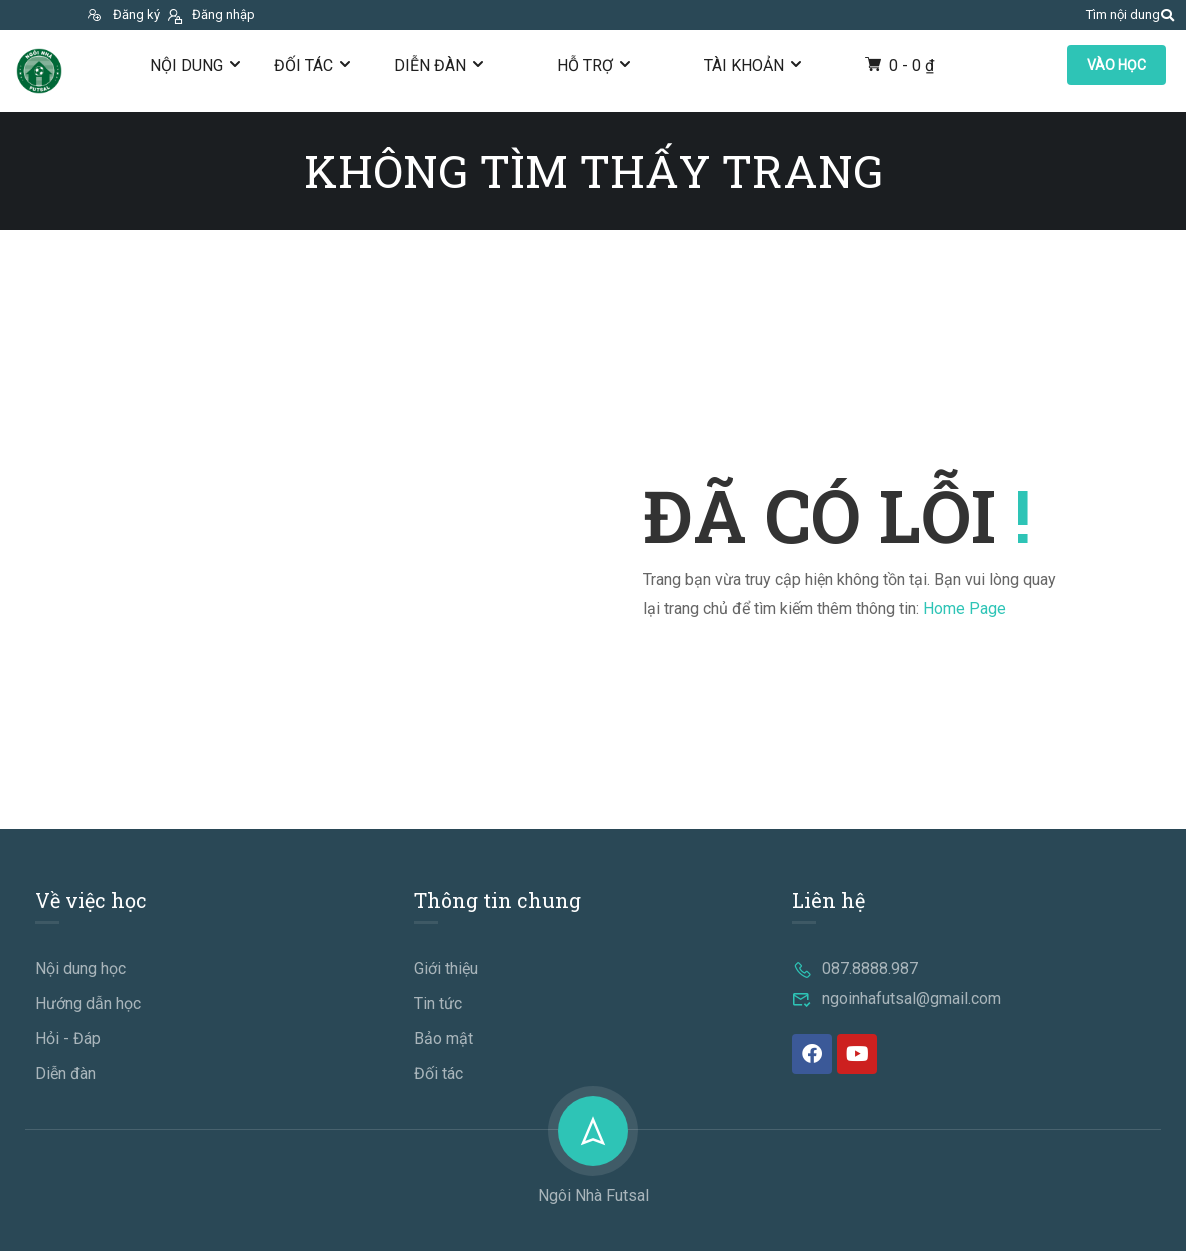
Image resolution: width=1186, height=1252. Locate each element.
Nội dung (186, 65)
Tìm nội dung (1123, 14)
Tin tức (438, 1004)
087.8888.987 (855, 969)
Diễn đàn (430, 65)
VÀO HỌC (1116, 65)
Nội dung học (80, 969)
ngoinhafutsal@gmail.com (896, 999)
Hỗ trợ (585, 65)
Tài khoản (744, 65)
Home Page (964, 608)
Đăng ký (123, 14)
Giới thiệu (446, 969)
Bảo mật (443, 1039)
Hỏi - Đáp (68, 1039)
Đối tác (303, 65)
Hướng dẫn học (88, 1004)
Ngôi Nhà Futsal (593, 1196)
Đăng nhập (210, 14)
